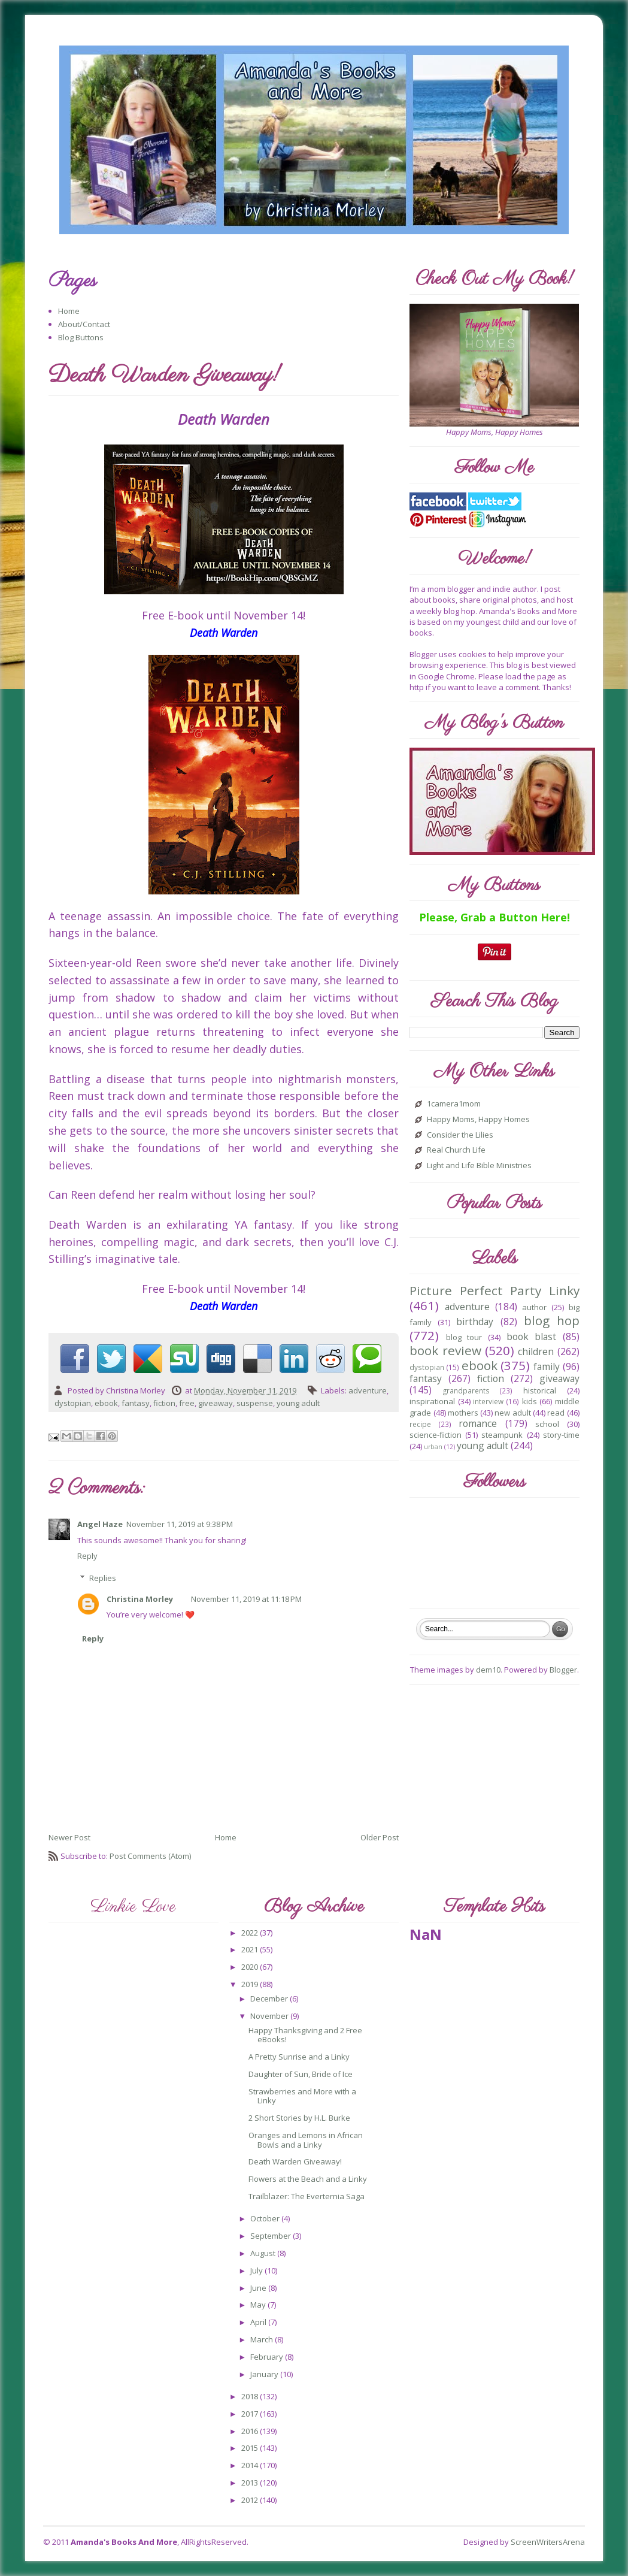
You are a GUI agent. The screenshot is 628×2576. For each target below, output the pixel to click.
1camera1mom (454, 1104)
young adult (298, 1403)
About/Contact (84, 324)
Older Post (379, 1837)
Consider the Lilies (460, 1135)
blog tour (464, 1337)
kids (529, 1401)
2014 (250, 2465)
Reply (87, 1555)
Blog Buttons (81, 337)
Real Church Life (456, 1150)
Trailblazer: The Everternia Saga (306, 2196)
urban (433, 1447)
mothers (463, 1412)
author (534, 1307)
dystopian (72, 1403)
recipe (420, 1424)
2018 (250, 2396)
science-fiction (435, 1434)
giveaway (215, 1403)
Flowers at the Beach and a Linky (307, 2178)
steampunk (502, 1434)
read (556, 1412)
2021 (250, 1949)
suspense (254, 1403)
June (259, 2287)
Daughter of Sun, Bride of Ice (300, 2074)
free (187, 1403)
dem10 (488, 1669)
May (259, 2304)
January (265, 2374)
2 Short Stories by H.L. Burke (299, 2117)
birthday (474, 1321)
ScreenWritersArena (548, 2541)
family (546, 1366)
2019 (250, 1984)
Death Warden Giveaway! (295, 2161)
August (263, 2253)
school (547, 1424)
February (267, 2356)
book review (445, 1350)
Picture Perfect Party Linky (494, 1290)
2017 (250, 2413)
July (257, 2270)
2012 (250, 2500)
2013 (250, 2482)
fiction (164, 1403)
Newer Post (69, 1837)
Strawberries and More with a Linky (302, 2096)
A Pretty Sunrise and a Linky (299, 2056)
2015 (250, 2447)
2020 (250, 1966)
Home (69, 311)
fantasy (136, 1403)
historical (539, 1390)
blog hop (552, 1320)
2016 (250, 2431)
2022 (250, 1932)
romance (478, 1423)
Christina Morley (140, 1599)
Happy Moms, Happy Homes (478, 1119)
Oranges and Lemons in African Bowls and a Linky (305, 2140)
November (270, 2015)
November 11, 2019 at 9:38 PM (179, 1524)
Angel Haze (100, 1524)
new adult (512, 1412)
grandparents (466, 1390)
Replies (102, 1578)
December (270, 1998)
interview (488, 1401)
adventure (367, 1390)
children (536, 1351)
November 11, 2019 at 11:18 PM (246, 1599)
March (262, 2339)
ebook (106, 1403)
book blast (531, 1336)
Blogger (563, 1669)
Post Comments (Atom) (150, 1856)
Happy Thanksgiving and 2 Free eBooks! (305, 2035)
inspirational (432, 1401)
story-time (561, 1434)
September (271, 2235)
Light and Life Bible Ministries (479, 1166)
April (259, 2322)
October (265, 2218)
